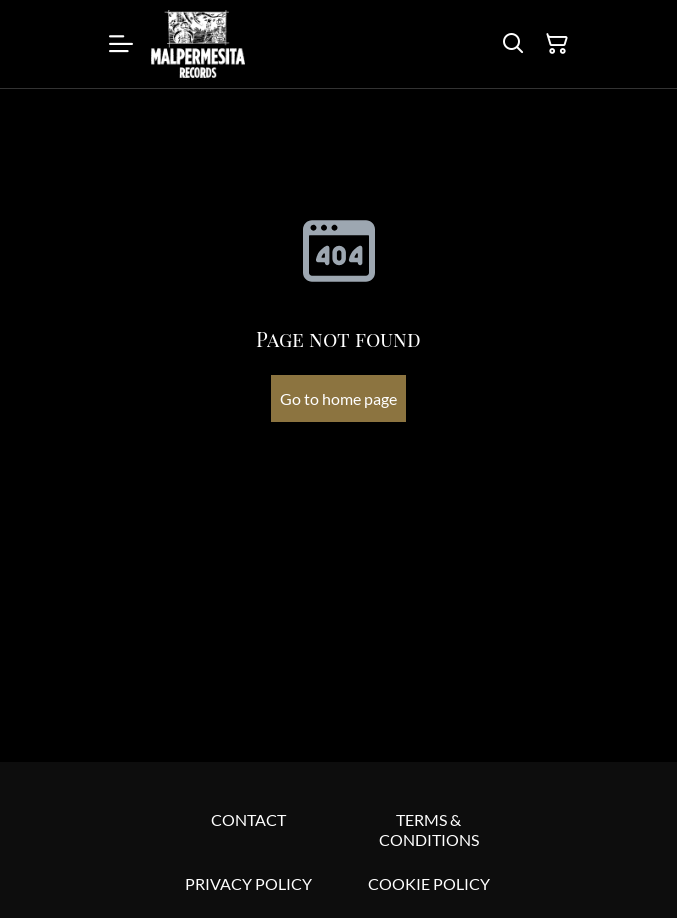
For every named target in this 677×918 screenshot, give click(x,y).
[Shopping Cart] (557, 44)
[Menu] (121, 44)
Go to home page (338, 398)
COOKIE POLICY (429, 883)
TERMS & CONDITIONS (429, 829)
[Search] (513, 44)
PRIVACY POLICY (248, 883)
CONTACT (248, 819)
